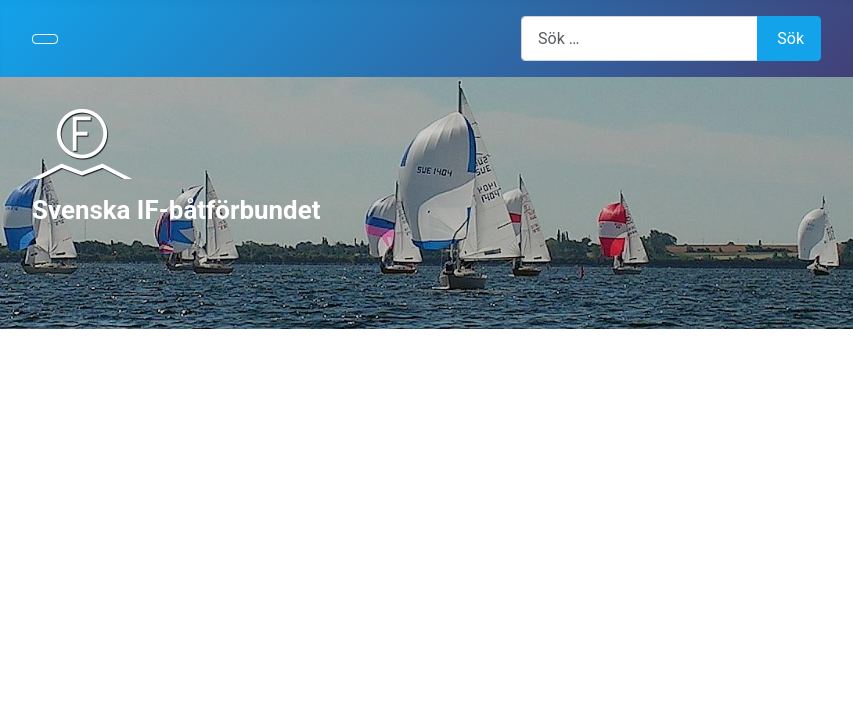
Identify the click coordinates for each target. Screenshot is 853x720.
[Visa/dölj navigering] (45, 39)
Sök (790, 38)
